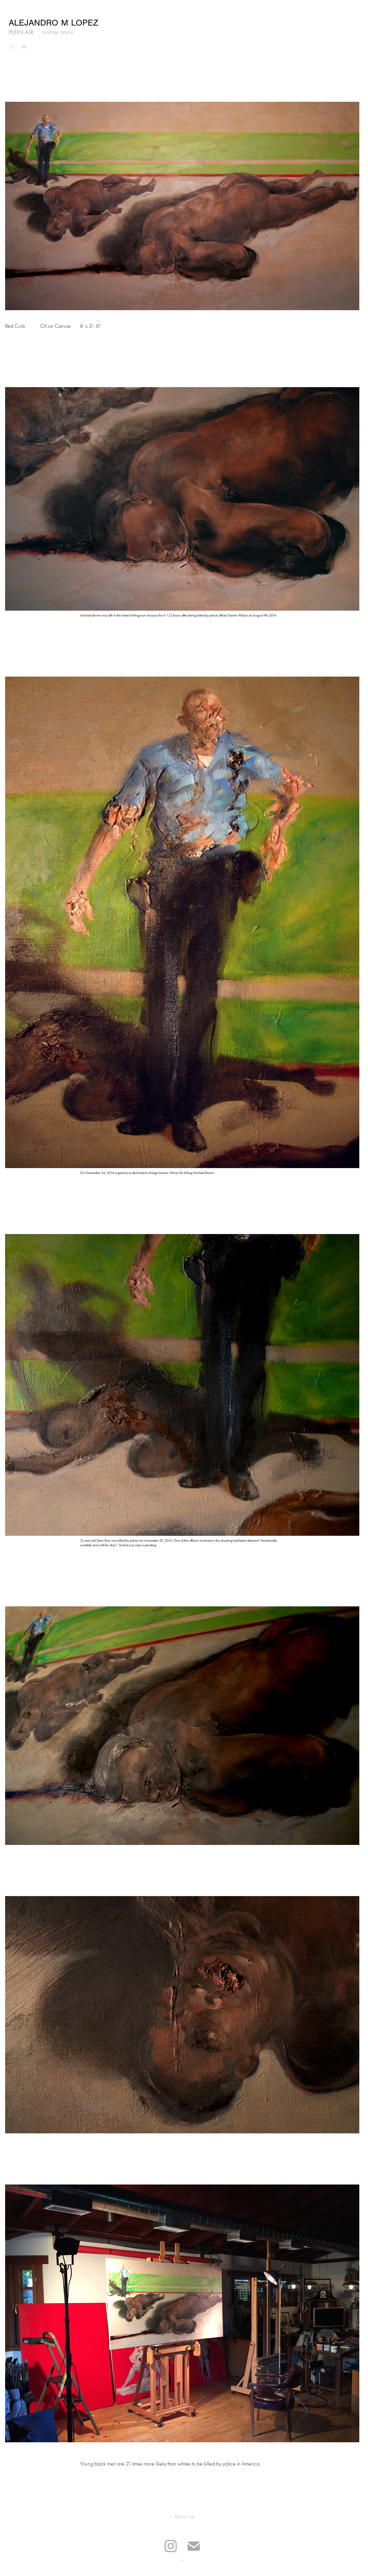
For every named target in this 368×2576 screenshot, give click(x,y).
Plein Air (21, 32)
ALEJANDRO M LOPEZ (53, 23)
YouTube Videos (57, 32)
